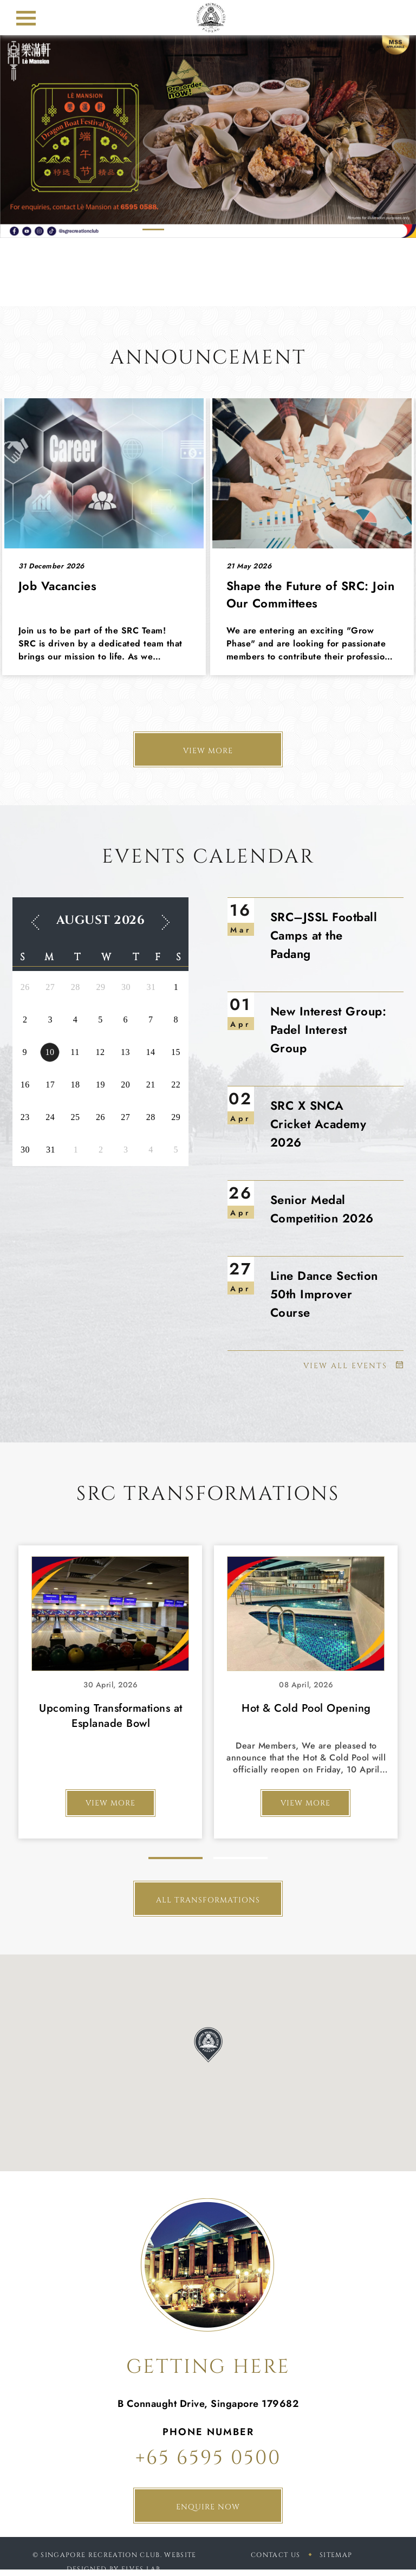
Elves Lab (141, 2569)
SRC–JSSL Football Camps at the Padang (324, 935)
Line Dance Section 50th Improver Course (324, 1294)
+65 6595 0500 (208, 2458)
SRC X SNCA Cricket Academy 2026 (318, 1124)
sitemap (336, 2555)
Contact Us (275, 2555)
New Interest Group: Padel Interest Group (328, 1029)
